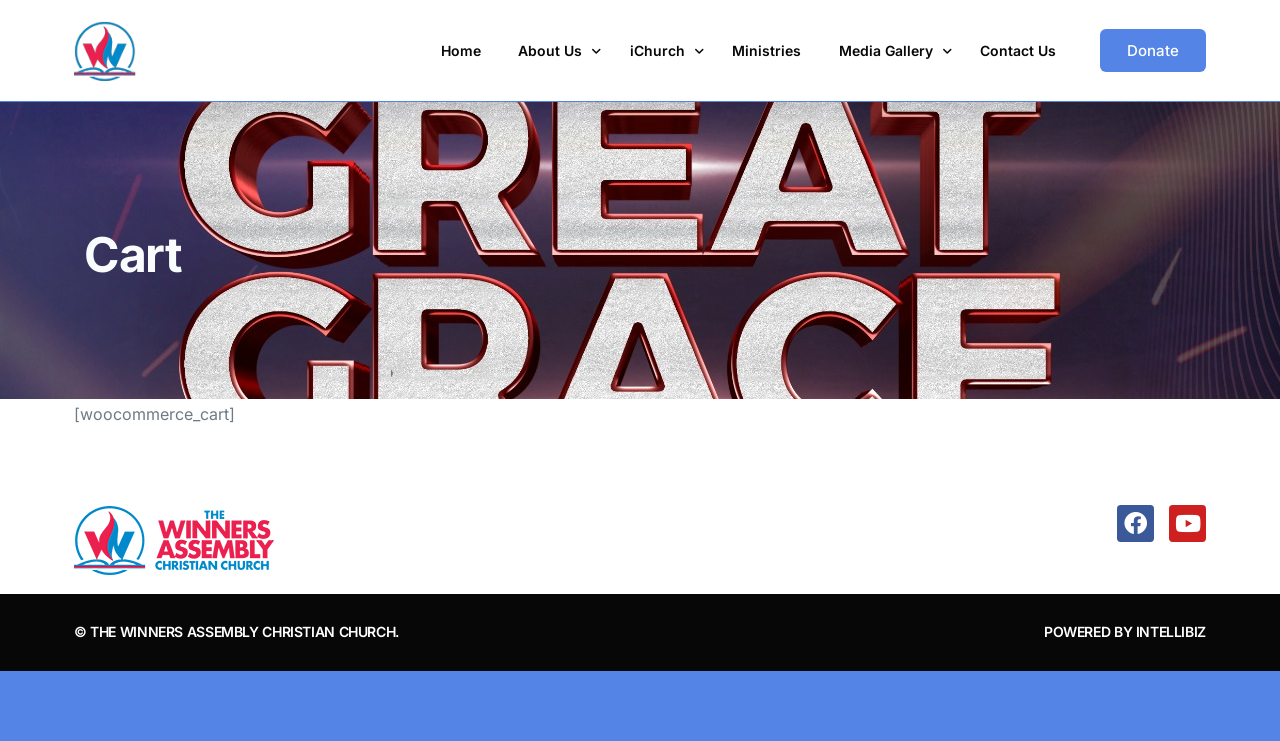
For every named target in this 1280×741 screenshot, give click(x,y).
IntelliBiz (1171, 631)
